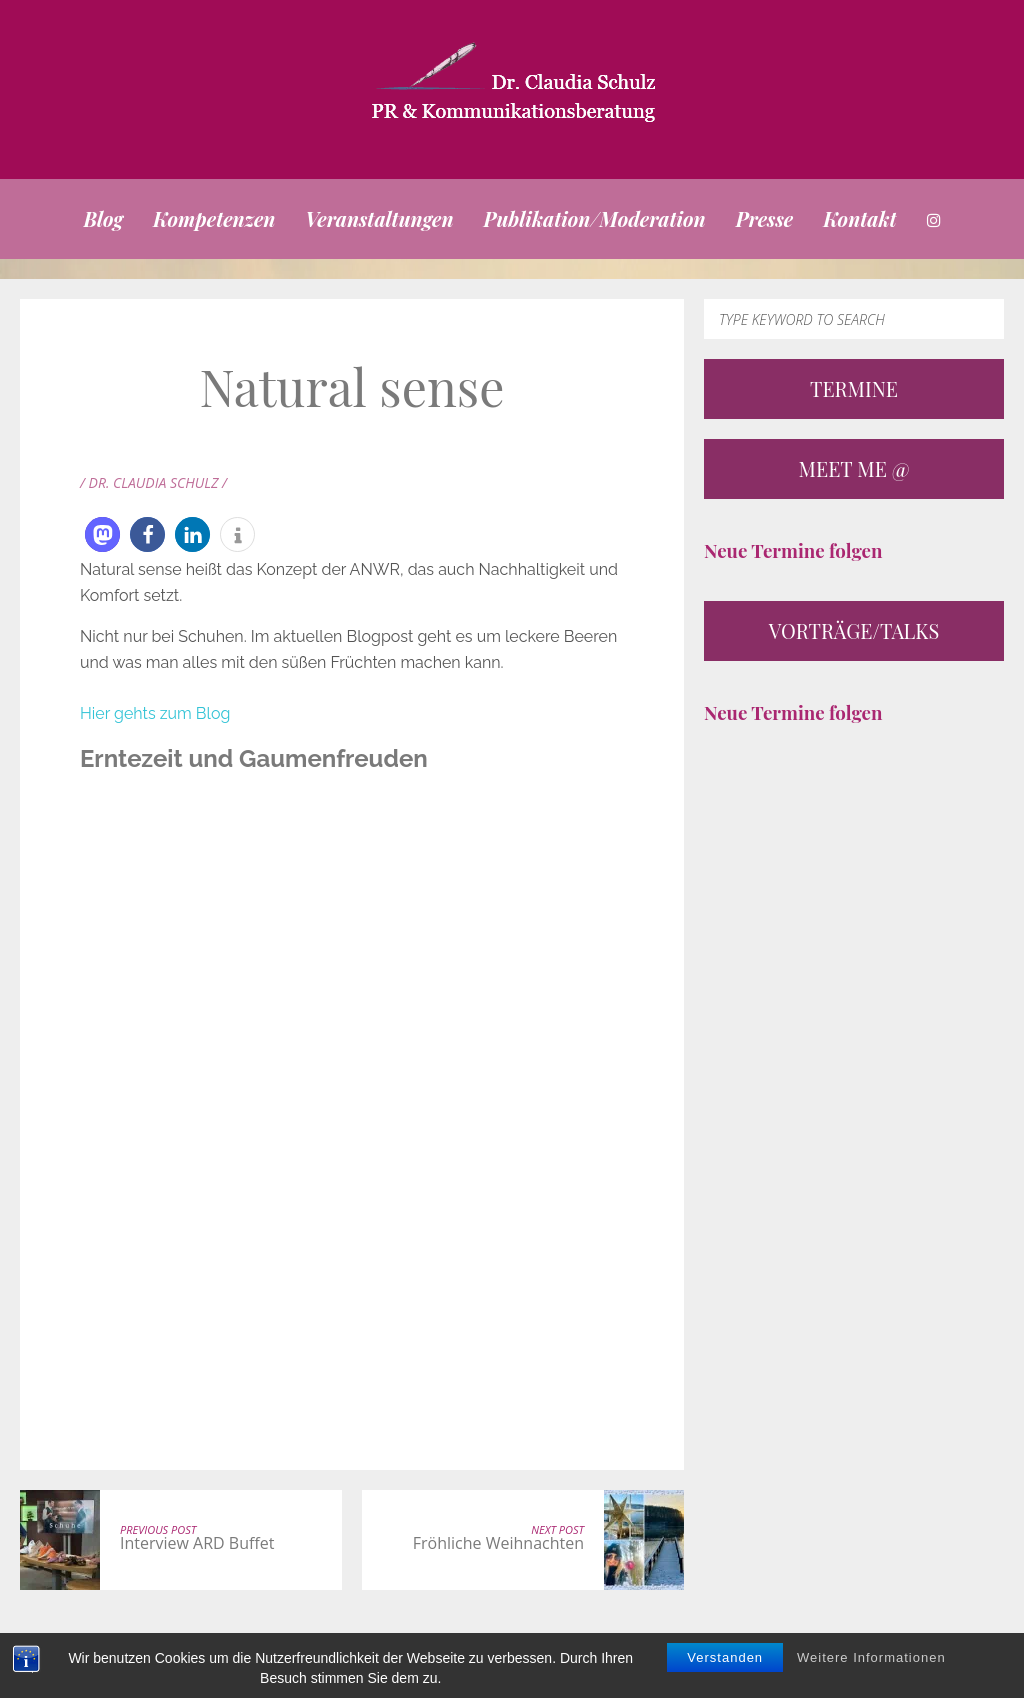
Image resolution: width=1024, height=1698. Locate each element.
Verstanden (725, 1657)
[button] (102, 534)
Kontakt (859, 218)
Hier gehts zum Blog (155, 713)
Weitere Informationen (871, 1657)
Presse (765, 218)
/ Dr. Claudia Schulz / (153, 482)
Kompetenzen (214, 218)
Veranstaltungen (379, 218)
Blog (103, 218)
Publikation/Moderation (595, 218)
